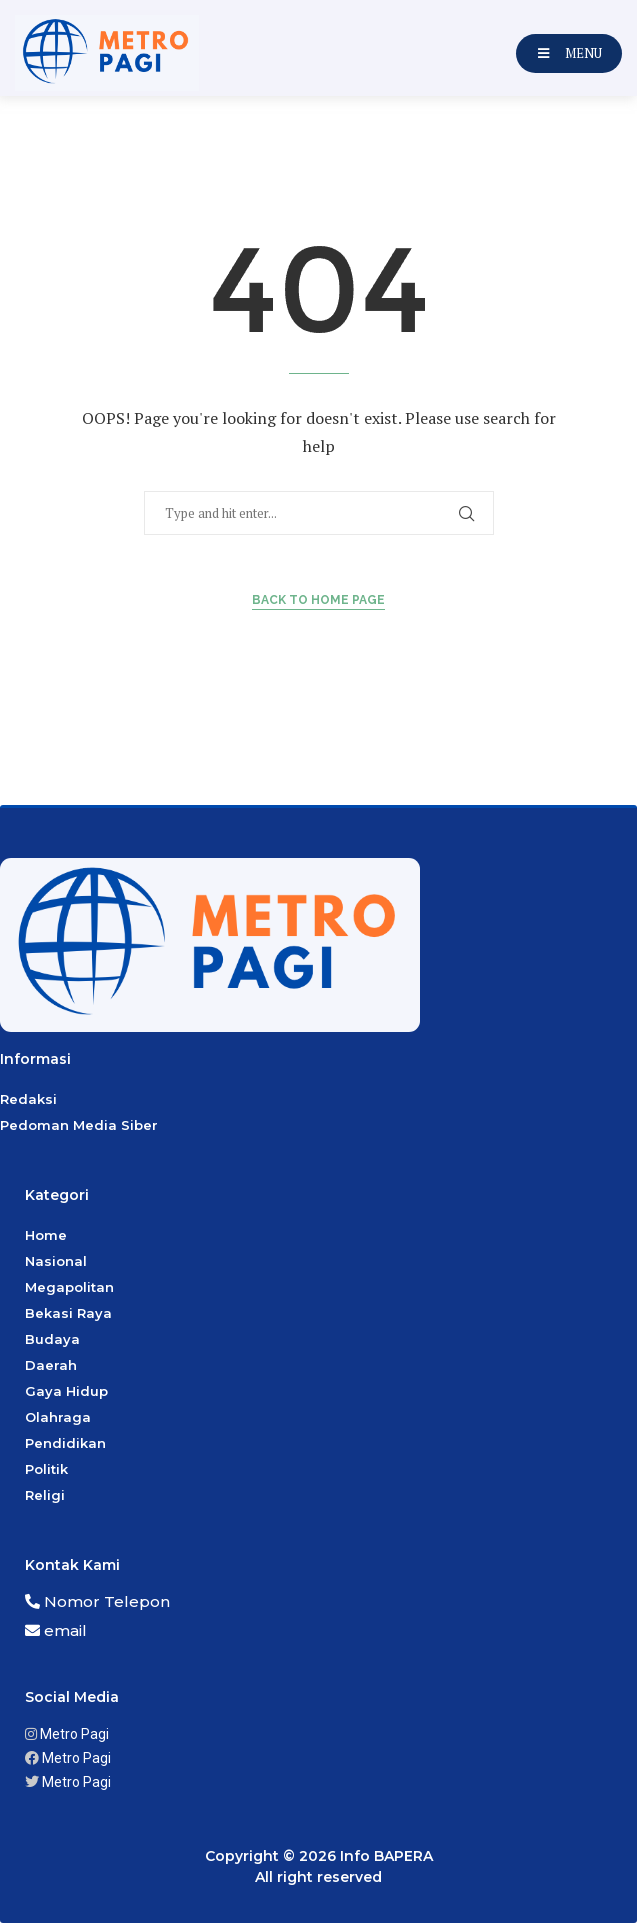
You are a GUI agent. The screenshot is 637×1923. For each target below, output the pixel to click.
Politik (46, 1469)
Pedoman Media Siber (79, 1125)
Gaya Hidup (66, 1391)
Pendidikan (65, 1443)
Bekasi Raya (68, 1313)
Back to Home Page (318, 600)
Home (46, 1235)
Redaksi (28, 1099)
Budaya (52, 1339)
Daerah (51, 1365)
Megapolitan (69, 1287)
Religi (45, 1495)
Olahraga (58, 1417)
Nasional (56, 1261)
